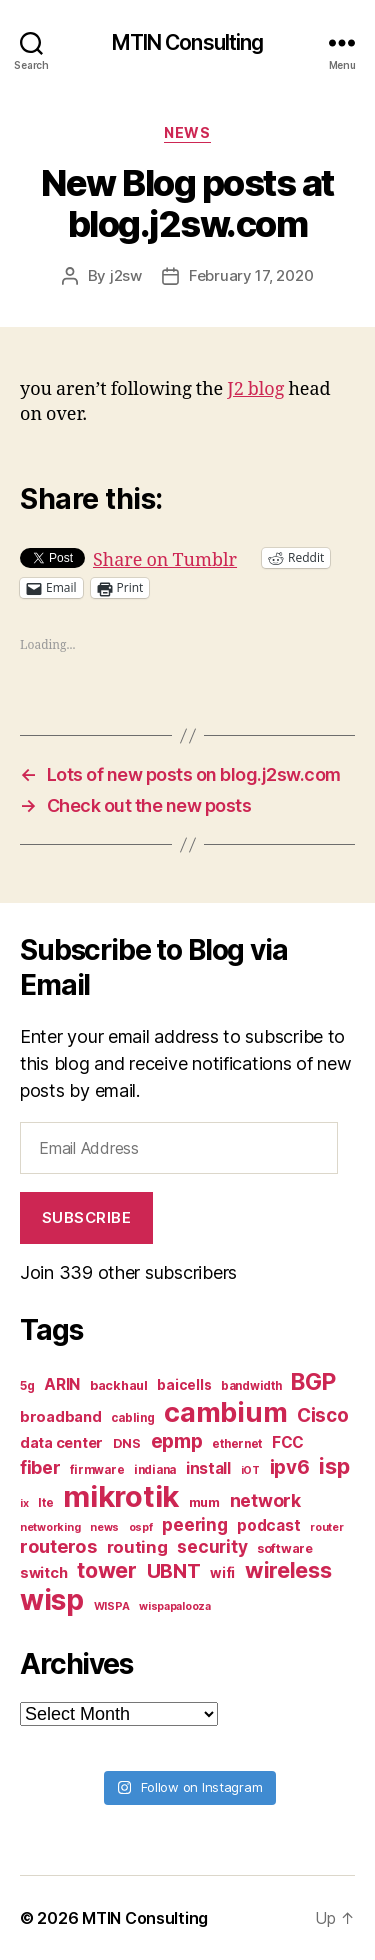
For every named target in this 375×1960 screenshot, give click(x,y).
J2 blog (255, 389)
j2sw (126, 275)
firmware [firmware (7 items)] (97, 1470)
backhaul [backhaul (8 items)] (119, 1385)
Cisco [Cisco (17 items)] (323, 1415)
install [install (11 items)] (208, 1468)
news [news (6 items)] (104, 1527)
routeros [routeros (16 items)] (58, 1546)
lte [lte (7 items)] (45, 1503)
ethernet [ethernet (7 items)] (237, 1444)
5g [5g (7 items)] (27, 1386)
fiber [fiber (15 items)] (40, 1467)
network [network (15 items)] (265, 1500)
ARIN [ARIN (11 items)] (62, 1384)
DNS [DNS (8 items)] (127, 1443)
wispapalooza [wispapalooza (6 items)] (175, 1606)
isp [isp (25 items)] (334, 1466)
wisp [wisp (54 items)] (52, 1600)
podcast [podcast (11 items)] (268, 1525)
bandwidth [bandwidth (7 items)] (251, 1386)
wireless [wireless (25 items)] (288, 1570)
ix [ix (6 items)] (24, 1503)
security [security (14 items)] (212, 1546)
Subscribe (87, 1217)
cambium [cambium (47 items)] (225, 1412)
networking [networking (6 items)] (50, 1527)
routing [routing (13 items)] (137, 1547)
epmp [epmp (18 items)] (177, 1441)
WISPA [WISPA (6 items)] (112, 1606)
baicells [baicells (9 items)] (184, 1385)
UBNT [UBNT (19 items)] (174, 1571)
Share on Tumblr (165, 557)
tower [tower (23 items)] (107, 1570)
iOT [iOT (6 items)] (250, 1470)
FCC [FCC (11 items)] (288, 1442)
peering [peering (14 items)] (194, 1524)
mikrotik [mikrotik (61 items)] (121, 1496)
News (187, 132)
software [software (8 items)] (285, 1548)
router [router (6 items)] (326, 1527)
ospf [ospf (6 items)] (141, 1527)
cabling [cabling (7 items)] (132, 1418)
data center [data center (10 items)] (61, 1442)
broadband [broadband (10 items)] (61, 1416)
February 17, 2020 (251, 275)
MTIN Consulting (188, 42)
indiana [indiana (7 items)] (155, 1470)
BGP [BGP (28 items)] (313, 1382)
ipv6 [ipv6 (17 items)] (290, 1467)
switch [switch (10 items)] (43, 1572)
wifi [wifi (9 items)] (222, 1573)
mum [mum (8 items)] (204, 1502)
